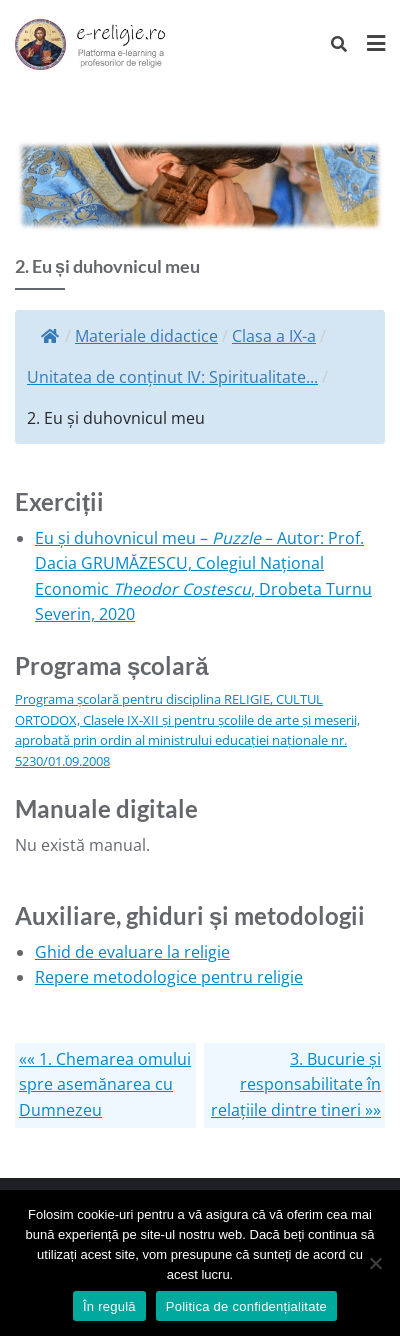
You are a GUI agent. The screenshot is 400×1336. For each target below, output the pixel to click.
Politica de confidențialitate (246, 1306)
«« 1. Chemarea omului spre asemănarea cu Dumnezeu (105, 1084)
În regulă (109, 1306)
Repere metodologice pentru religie (169, 977)
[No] (375, 1263)
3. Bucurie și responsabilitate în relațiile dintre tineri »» (296, 1084)
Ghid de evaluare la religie (132, 952)
